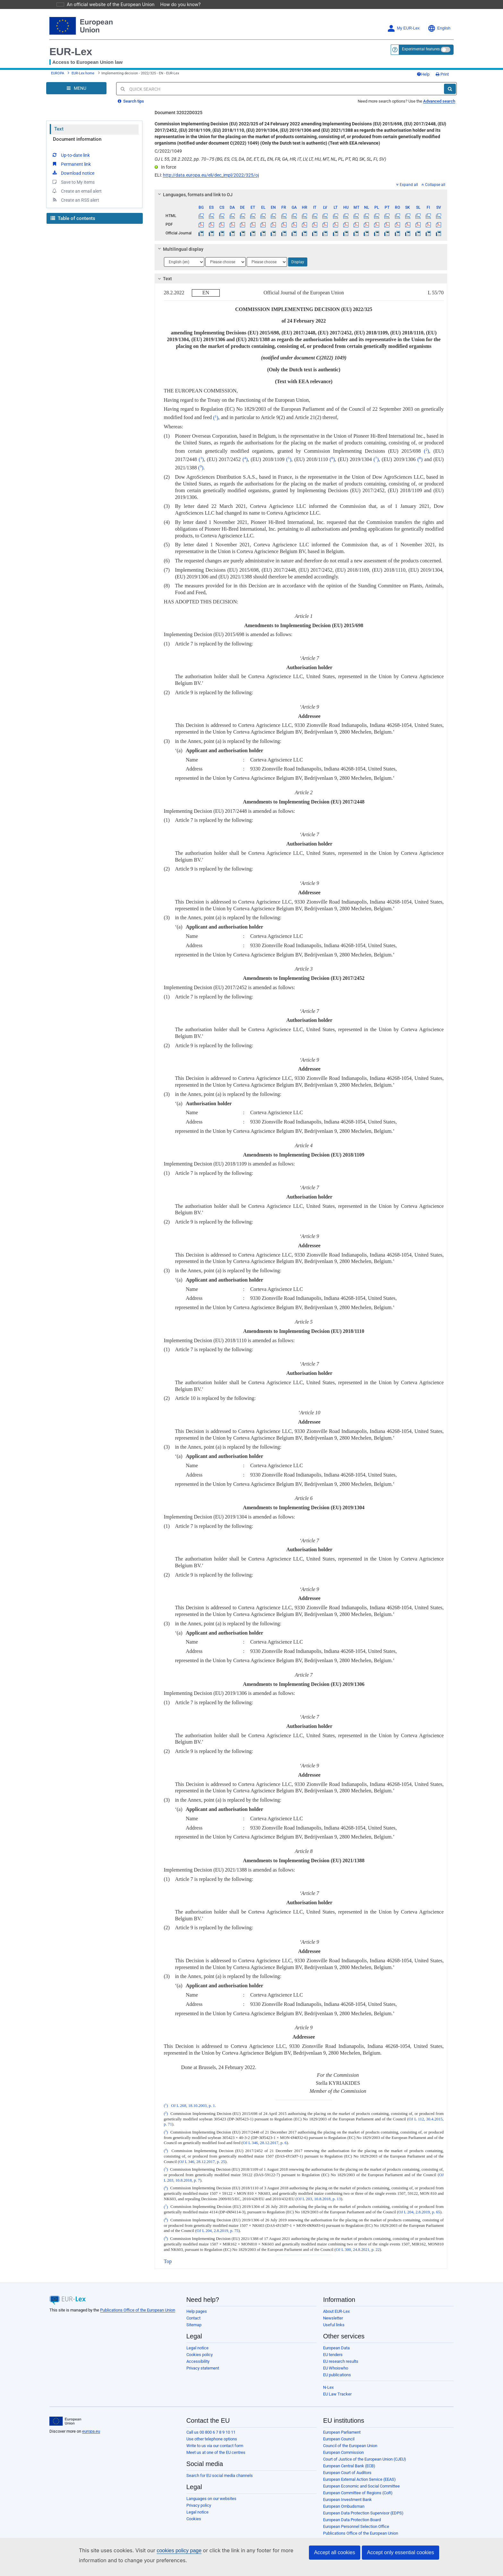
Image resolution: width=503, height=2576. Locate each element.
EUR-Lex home (83, 73)
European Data (336, 2347)
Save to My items (73, 182)
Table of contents (72, 218)
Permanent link (71, 164)
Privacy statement (202, 2368)
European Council (338, 2439)
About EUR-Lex (336, 2311)
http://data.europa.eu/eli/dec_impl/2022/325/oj (211, 175)
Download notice (72, 173)
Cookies (193, 2518)
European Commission (343, 2452)
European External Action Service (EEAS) (359, 2479)
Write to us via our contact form (214, 2445)
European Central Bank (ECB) (349, 2465)
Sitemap (193, 2324)
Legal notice (197, 2347)
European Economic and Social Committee (361, 2486)
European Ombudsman (343, 2506)
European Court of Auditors (347, 2472)
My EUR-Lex (403, 28)
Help (423, 74)
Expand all (407, 184)
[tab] (301, 194)
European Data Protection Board (352, 2519)
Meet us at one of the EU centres (215, 2452)
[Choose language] (184, 262)
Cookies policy (199, 2354)
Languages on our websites (211, 2498)
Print (442, 74)
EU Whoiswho (335, 2368)
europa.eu (91, 2431)
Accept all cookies (334, 2552)
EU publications (337, 2374)
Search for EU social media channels (219, 2475)
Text (59, 129)
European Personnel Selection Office (356, 2526)
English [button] (439, 28)
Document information (77, 139)
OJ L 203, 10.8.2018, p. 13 (319, 2199)
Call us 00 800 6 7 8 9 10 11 (210, 2432)
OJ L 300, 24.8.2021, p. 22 (358, 2249)
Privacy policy (198, 2505)
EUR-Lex (70, 51)
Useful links (334, 2324)
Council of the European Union (350, 2445)
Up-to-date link (70, 155)
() (215, 417)
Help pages (196, 2311)
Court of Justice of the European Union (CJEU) (364, 2459)
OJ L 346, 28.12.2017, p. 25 (202, 2161)
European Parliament (342, 2432)
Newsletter (333, 2318)
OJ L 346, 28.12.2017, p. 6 (265, 2143)
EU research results (340, 2361)
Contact (193, 2318)
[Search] (450, 89)
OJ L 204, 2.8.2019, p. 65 (419, 2212)
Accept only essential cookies (400, 2552)
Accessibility (197, 2361)
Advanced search (439, 101)
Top (168, 2261)
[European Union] (65, 2421)
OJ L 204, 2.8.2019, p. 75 (217, 2230)
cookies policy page (168, 2550)
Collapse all (433, 184)
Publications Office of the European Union (137, 2310)
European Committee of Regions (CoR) (358, 2492)
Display (297, 262)
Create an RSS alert (75, 200)
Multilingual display (179, 249)
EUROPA (57, 73)
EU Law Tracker (337, 2394)
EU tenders (333, 2354)
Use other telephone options (211, 2439)
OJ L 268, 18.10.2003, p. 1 (193, 2105)
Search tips (131, 101)
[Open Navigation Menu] (76, 88)
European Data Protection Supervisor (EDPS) (363, 2513)
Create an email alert (76, 191)
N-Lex (328, 2387)
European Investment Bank (347, 2499)
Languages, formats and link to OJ (194, 194)
